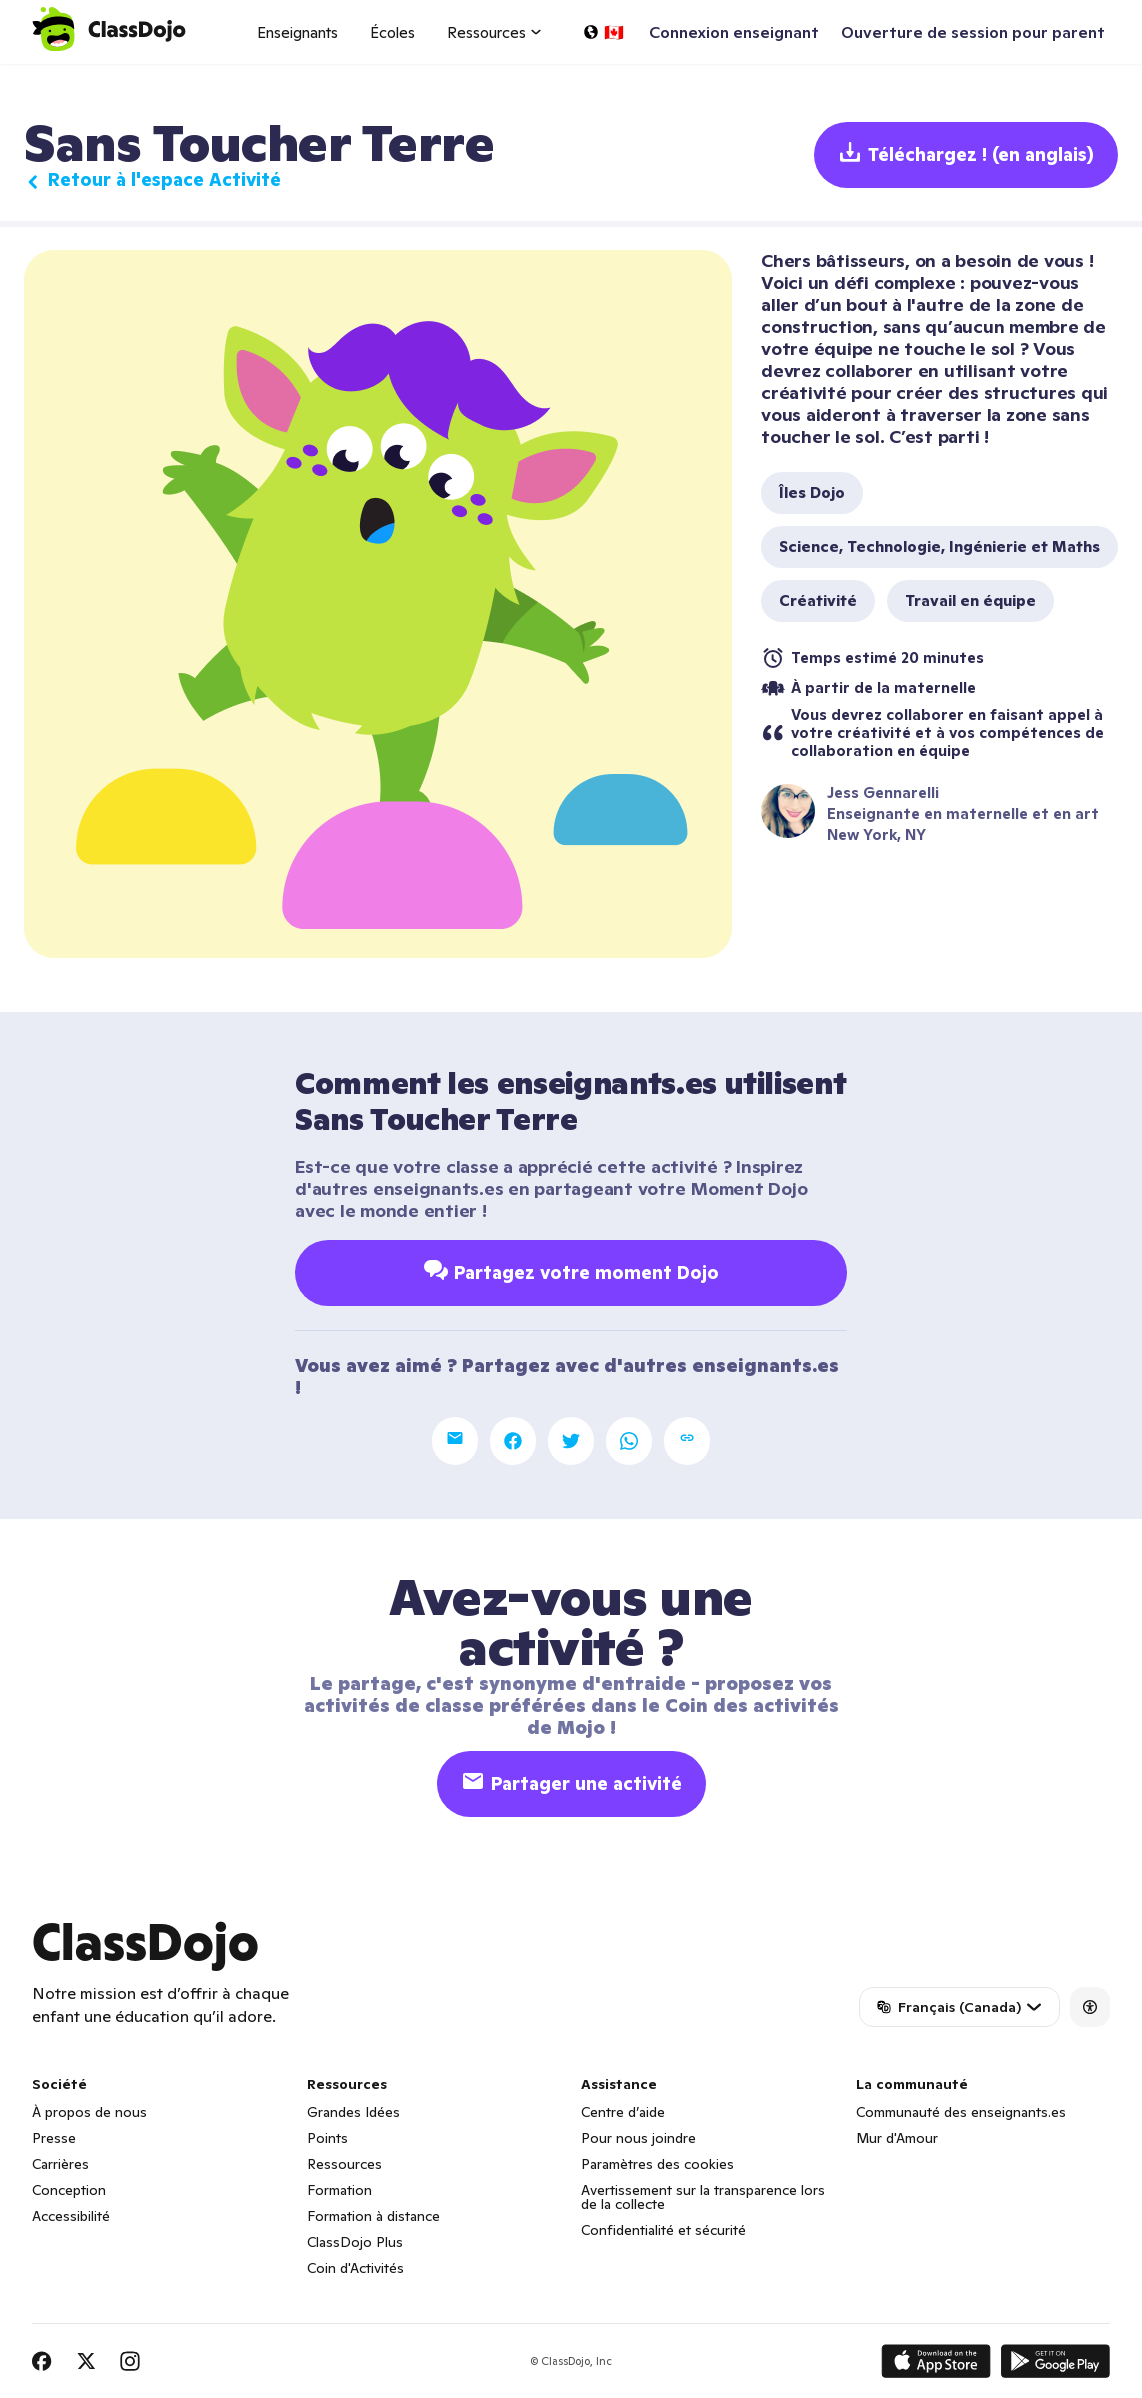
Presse (54, 2138)
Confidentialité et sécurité (663, 2230)
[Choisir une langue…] (603, 32)
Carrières (60, 2164)
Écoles (392, 32)
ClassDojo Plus (355, 2242)
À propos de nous (89, 2112)
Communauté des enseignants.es (961, 2112)
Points (327, 2138)
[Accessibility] (1090, 2007)
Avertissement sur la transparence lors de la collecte (703, 2197)
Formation (339, 2190)
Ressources (344, 2164)
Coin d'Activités (355, 2268)
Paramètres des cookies (657, 2164)
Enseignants (297, 32)
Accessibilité (71, 2216)
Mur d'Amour (897, 2138)
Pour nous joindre (638, 2138)
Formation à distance (373, 2216)
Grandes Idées (353, 2112)
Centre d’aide (623, 2112)
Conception (69, 2190)
